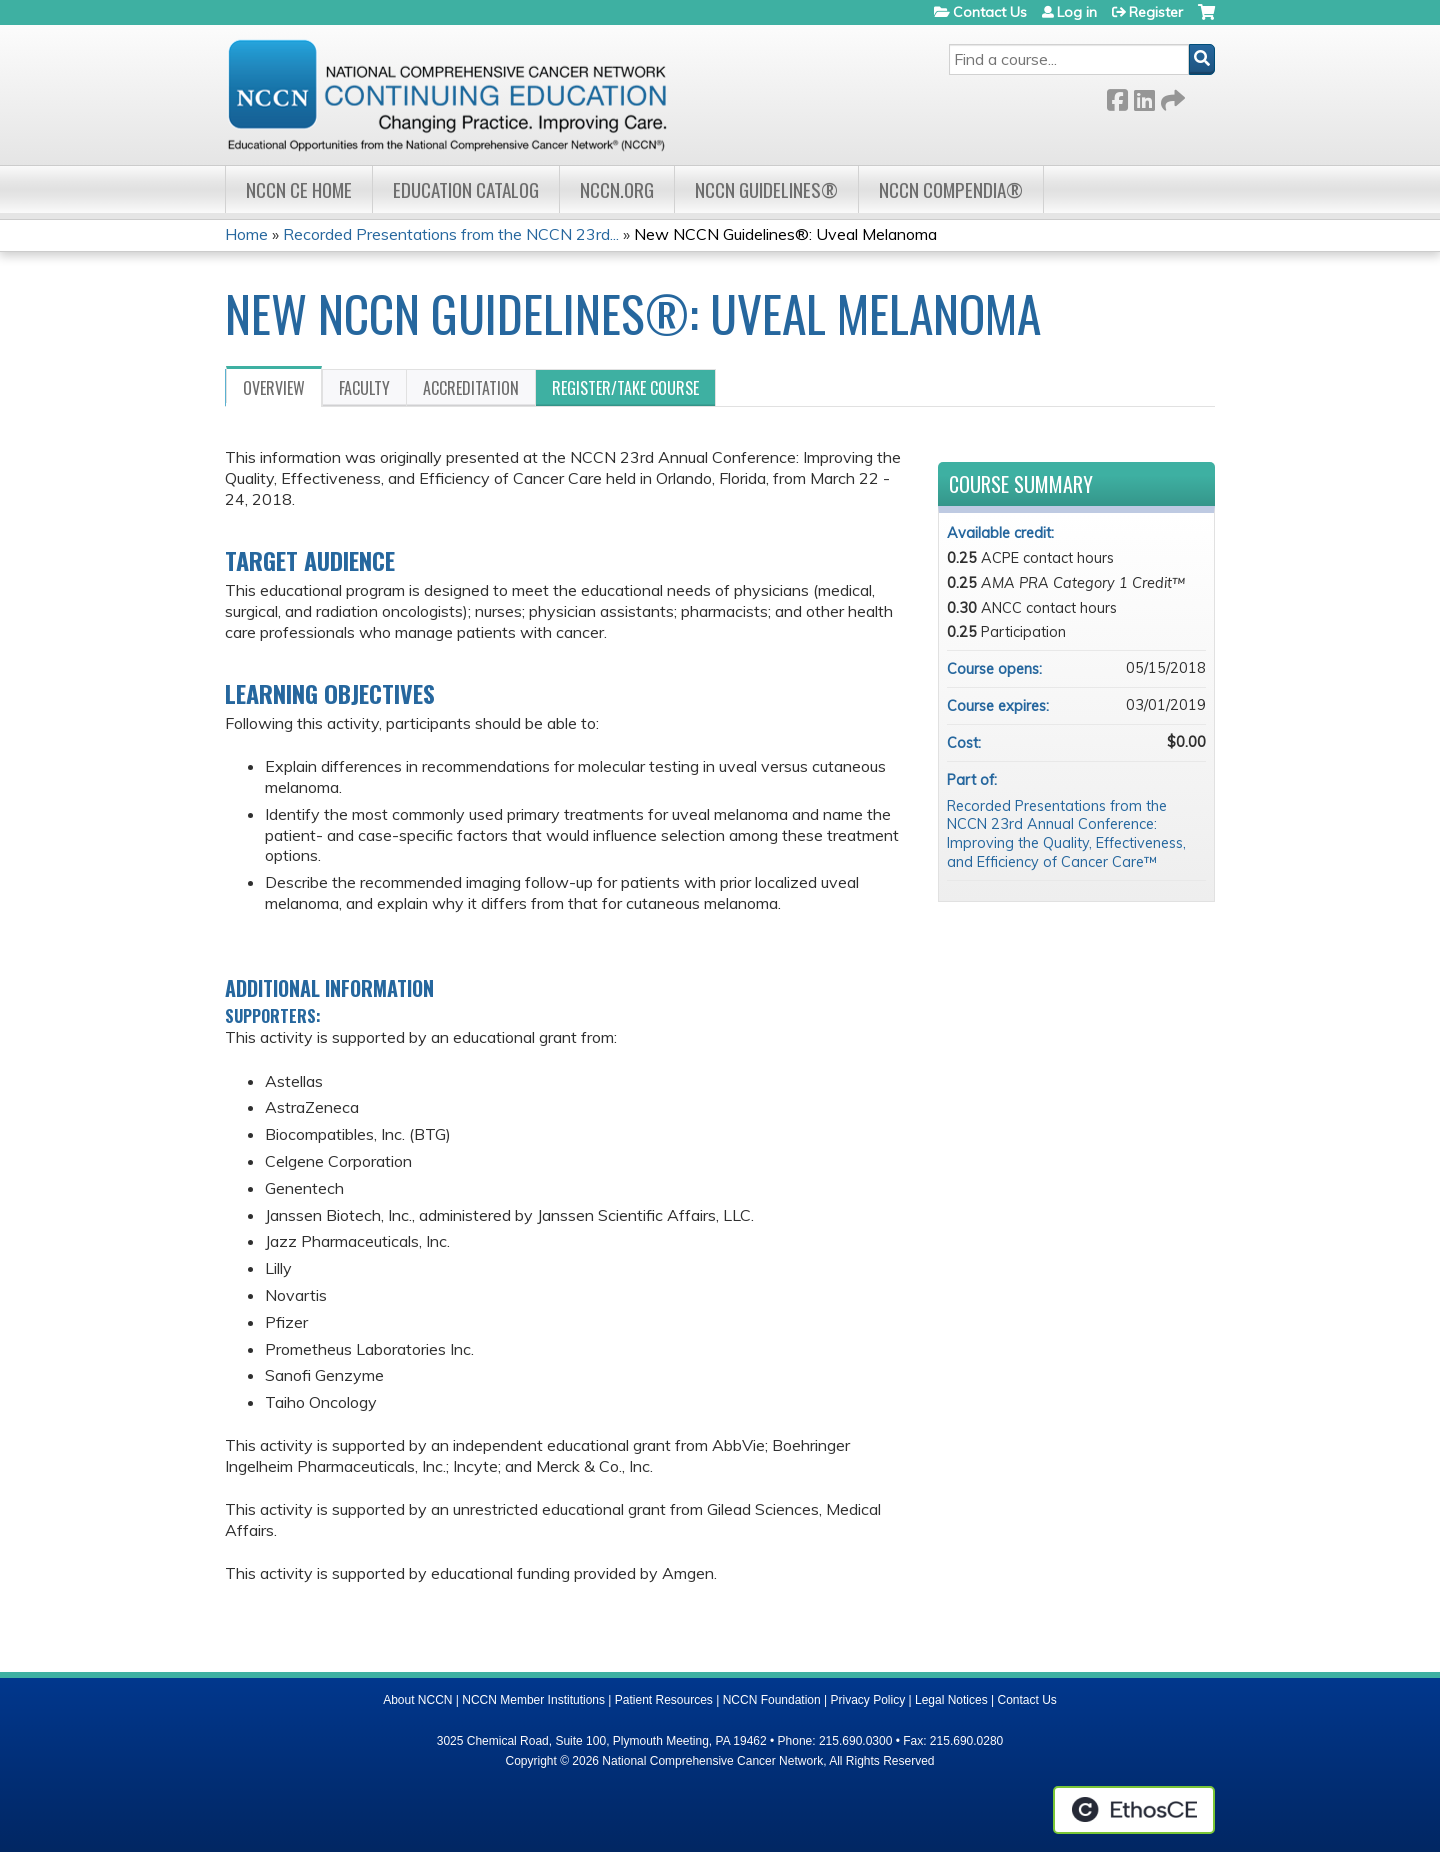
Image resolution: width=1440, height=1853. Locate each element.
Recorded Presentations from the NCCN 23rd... (451, 234)
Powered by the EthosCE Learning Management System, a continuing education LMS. (1134, 1810)
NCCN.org (617, 189)
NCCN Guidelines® (766, 189)
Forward (1171, 96)
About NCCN (417, 1700)
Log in (1077, 12)
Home (246, 234)
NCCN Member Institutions (533, 1700)
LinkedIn (1144, 96)
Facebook (1117, 96)
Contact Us (990, 12)
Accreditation (471, 388)
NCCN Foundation (772, 1700)
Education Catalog (466, 189)
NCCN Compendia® (951, 189)
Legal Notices (951, 1700)
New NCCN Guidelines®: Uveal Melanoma (785, 234)
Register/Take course (625, 388)
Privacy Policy (868, 1700)
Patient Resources (664, 1700)
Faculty (364, 388)
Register (1156, 12)
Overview (274, 388)
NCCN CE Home (299, 189)
